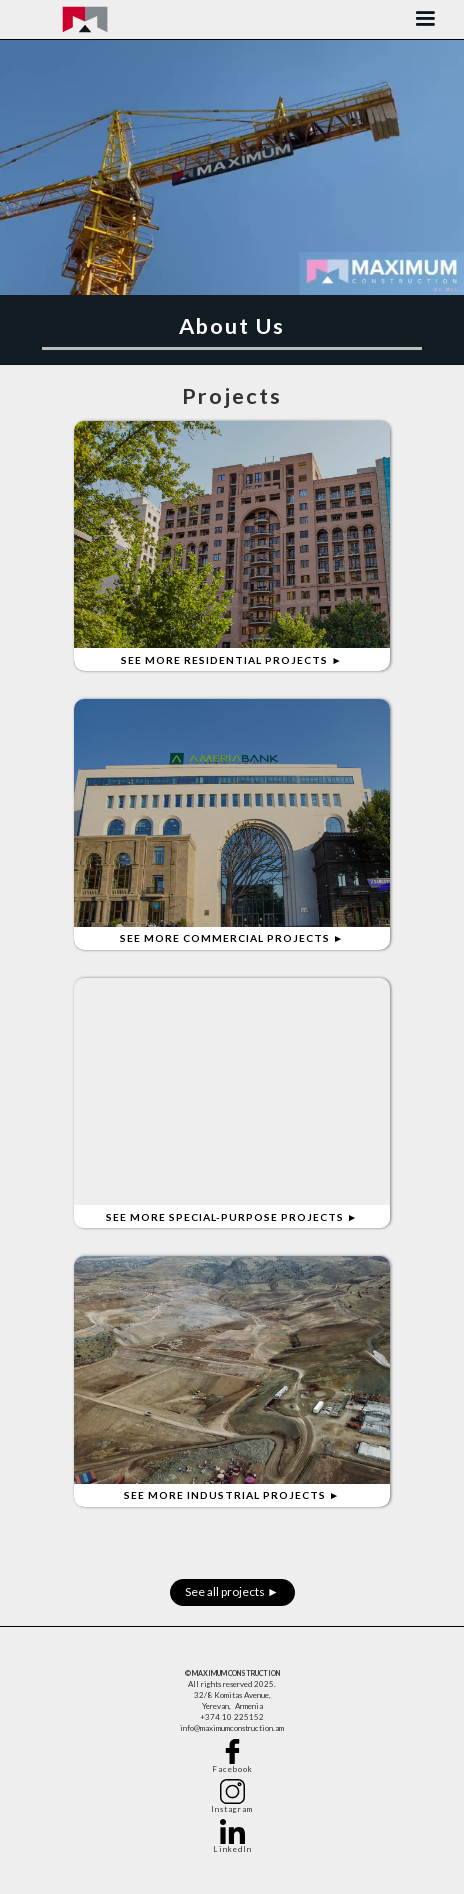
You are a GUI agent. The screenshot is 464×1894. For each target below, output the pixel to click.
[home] (85, 19)
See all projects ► (232, 1591)
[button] (425, 19)
